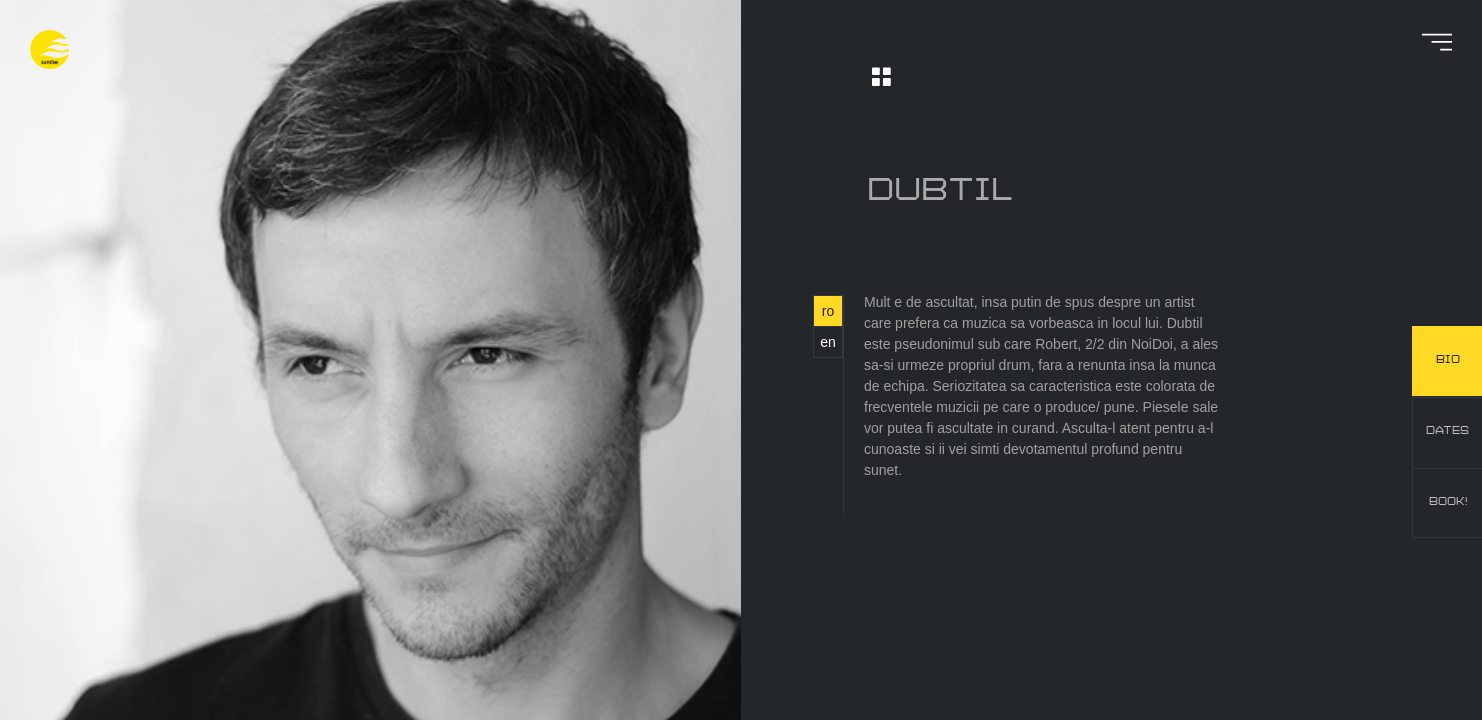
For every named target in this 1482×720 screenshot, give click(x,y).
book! (1448, 502)
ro (828, 311)
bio (1448, 360)
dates (1447, 431)
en (828, 342)
